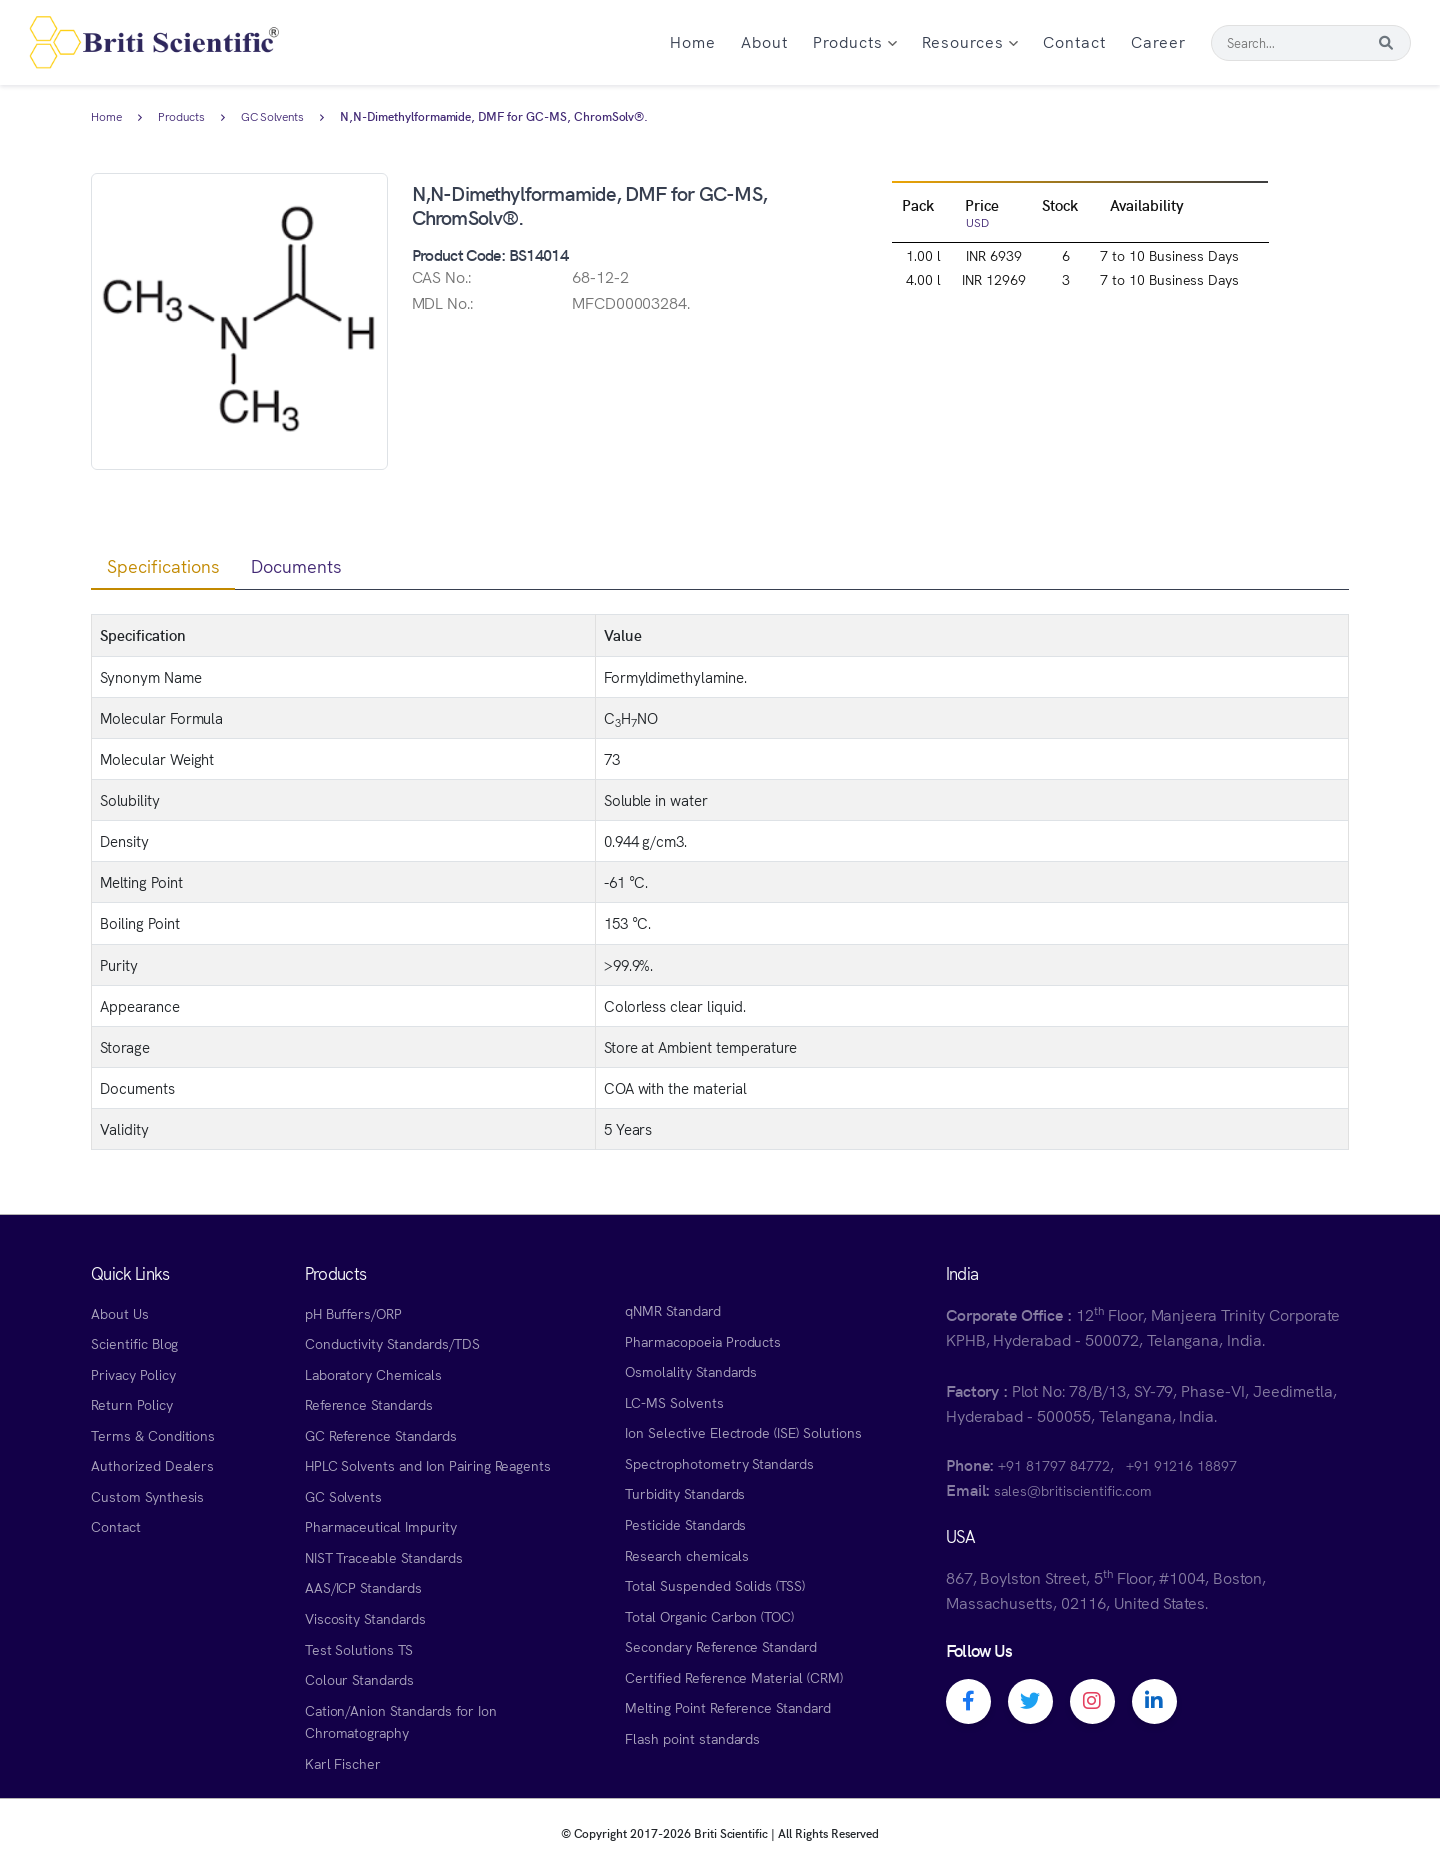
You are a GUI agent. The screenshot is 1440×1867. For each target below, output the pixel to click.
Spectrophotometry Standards (719, 1463)
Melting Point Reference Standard (728, 1707)
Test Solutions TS (359, 1649)
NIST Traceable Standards (384, 1557)
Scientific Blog (134, 1343)
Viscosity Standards (365, 1618)
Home (693, 41)
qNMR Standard (673, 1310)
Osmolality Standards (691, 1371)
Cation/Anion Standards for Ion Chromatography (401, 1721)
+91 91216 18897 (1181, 1465)
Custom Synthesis (147, 1496)
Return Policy (132, 1404)
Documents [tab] (296, 565)
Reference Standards (369, 1404)
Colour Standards (359, 1679)
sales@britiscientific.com (1072, 1490)
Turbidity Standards (685, 1493)
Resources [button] (970, 41)
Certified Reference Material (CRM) (734, 1677)
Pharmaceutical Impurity (381, 1526)
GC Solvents (273, 117)
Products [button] (855, 41)
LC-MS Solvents (674, 1402)
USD (977, 221)
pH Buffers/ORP (353, 1313)
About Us (120, 1313)
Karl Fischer (343, 1763)
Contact (1074, 41)
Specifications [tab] (163, 565)
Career (1158, 41)
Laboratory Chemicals (373, 1374)
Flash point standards (692, 1738)
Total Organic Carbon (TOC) (709, 1616)
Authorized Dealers (152, 1465)
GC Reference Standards (381, 1435)
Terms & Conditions (153, 1435)
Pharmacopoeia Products (703, 1341)
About (764, 41)
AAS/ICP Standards (363, 1587)
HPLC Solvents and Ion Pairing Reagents (428, 1465)
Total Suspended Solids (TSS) (715, 1585)
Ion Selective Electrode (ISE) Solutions (743, 1432)
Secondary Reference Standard (721, 1646)
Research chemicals (686, 1555)
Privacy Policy (133, 1374)
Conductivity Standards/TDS (392, 1343)
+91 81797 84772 (1053, 1465)
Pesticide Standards (685, 1524)
